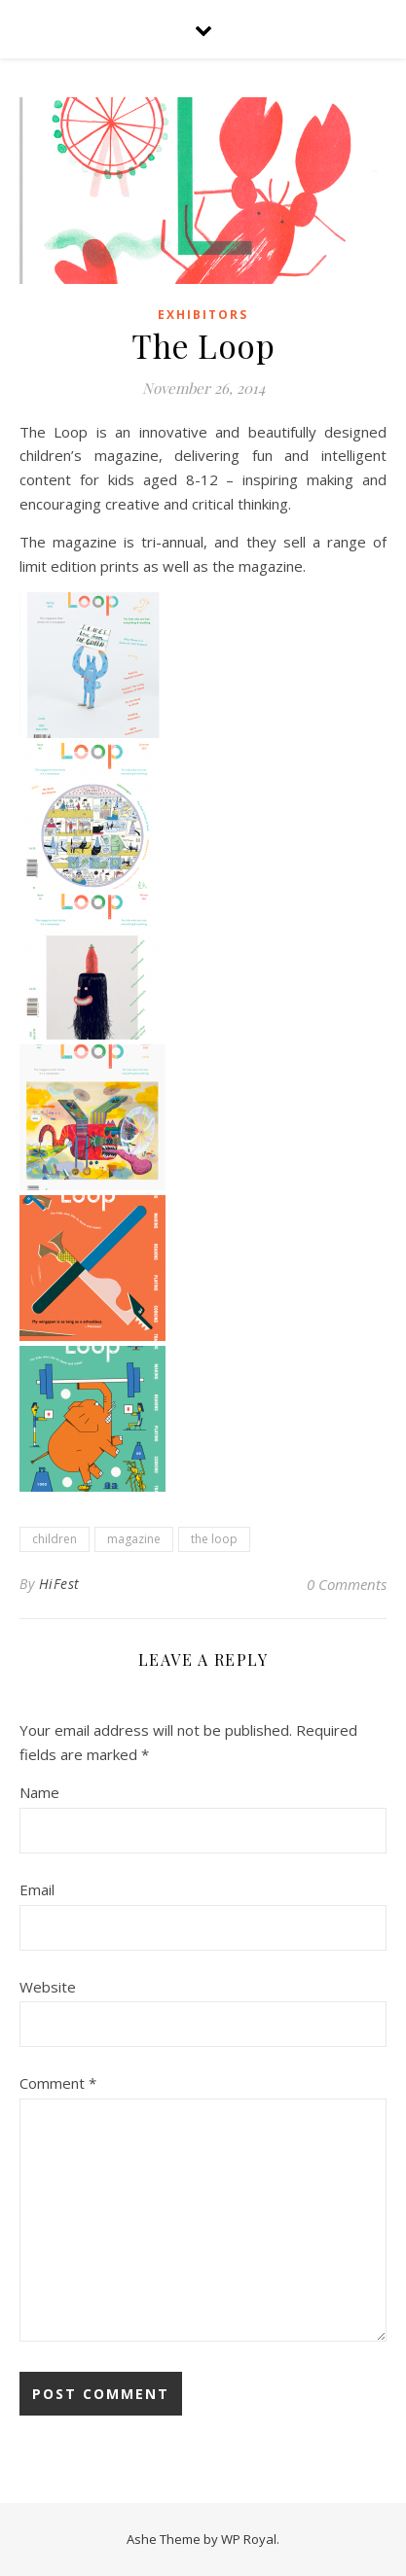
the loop (214, 1539)
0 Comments (347, 1584)
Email (37, 1889)
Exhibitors (203, 314)
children (54, 1539)
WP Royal (249, 2539)
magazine (134, 1539)
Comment (57, 2083)
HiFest (59, 1583)
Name (39, 1792)
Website (47, 1986)
